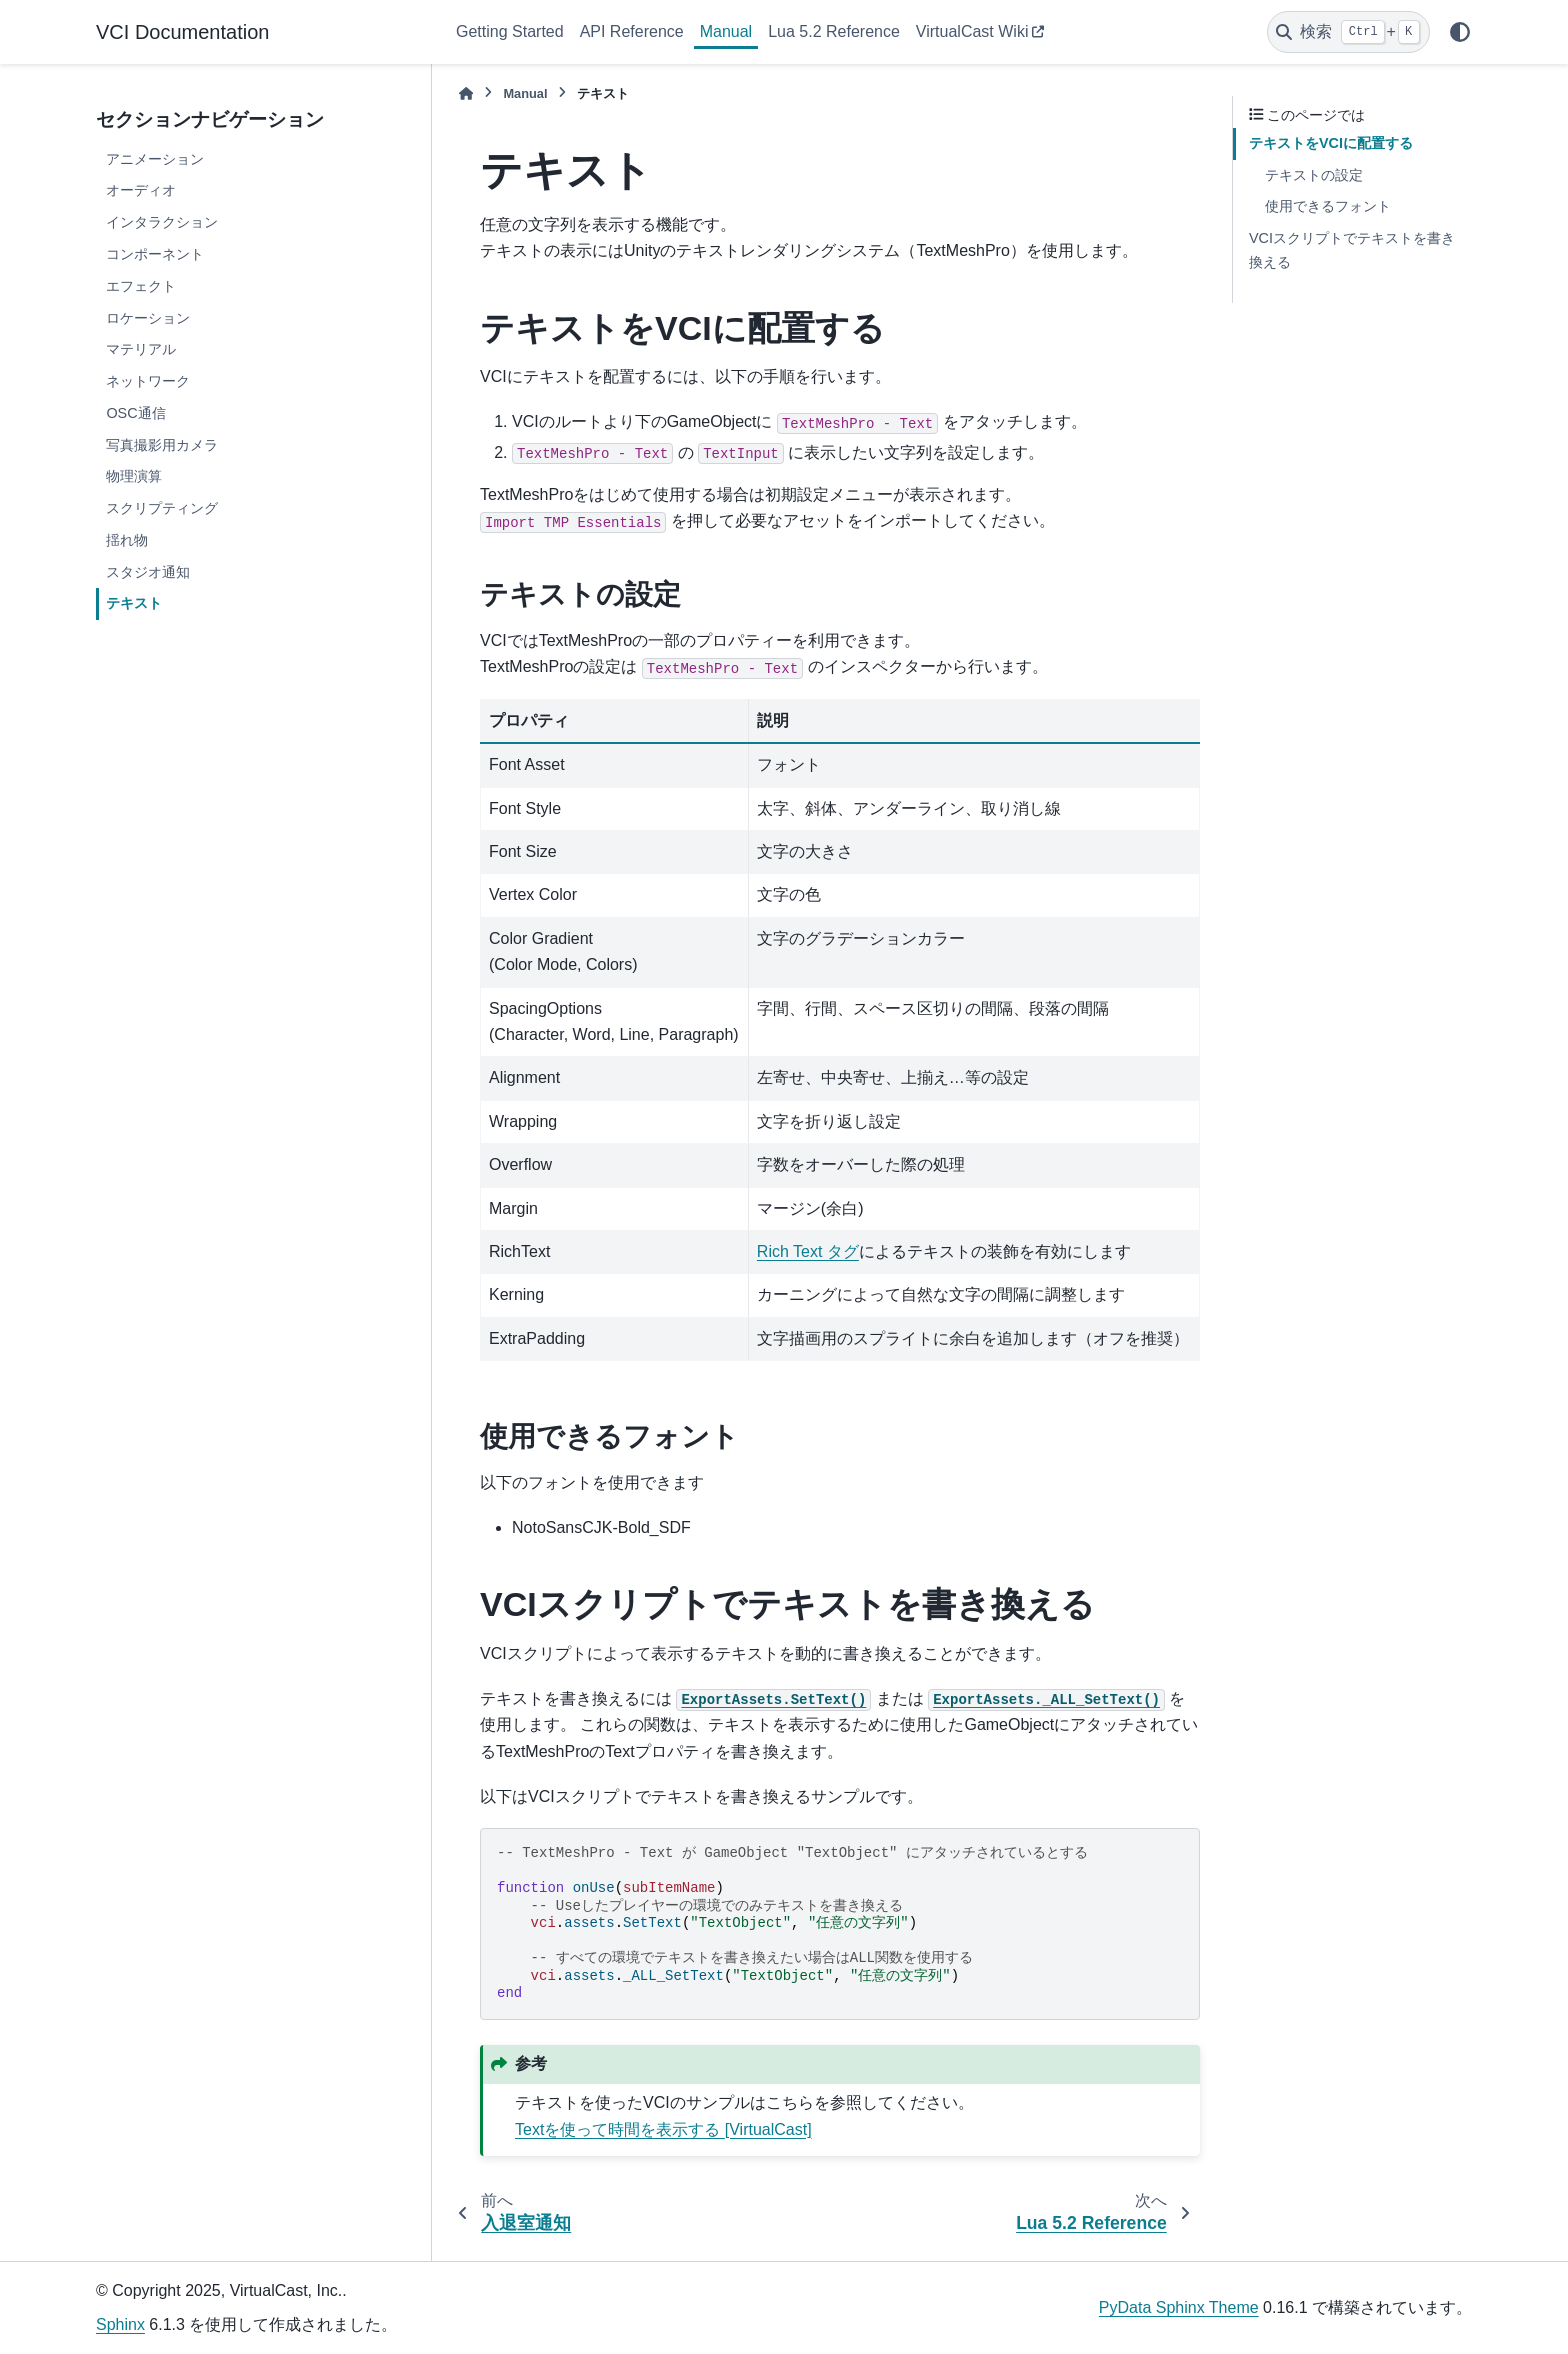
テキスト (134, 603)
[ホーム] (466, 93)
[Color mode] (1460, 32)
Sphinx (120, 2324)
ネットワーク (148, 381)
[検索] (1348, 32)
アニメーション (155, 159)
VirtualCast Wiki (972, 31)
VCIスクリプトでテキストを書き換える (1352, 250)
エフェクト (141, 286)
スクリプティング (162, 508)
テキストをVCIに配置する (1331, 143)
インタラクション (162, 222)
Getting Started (510, 31)
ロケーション (148, 318)
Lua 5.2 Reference (834, 31)
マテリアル (141, 349)
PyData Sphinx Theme (1179, 2307)
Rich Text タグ (808, 1251)
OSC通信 (135, 413)
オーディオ (141, 190)
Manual (726, 31)
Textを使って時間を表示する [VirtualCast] (663, 2129)
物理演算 (134, 476)
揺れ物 (127, 540)
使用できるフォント (1328, 206)
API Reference (632, 31)
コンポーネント (155, 254)
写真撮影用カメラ (162, 445)
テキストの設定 (1314, 175)
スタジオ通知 (148, 572)
